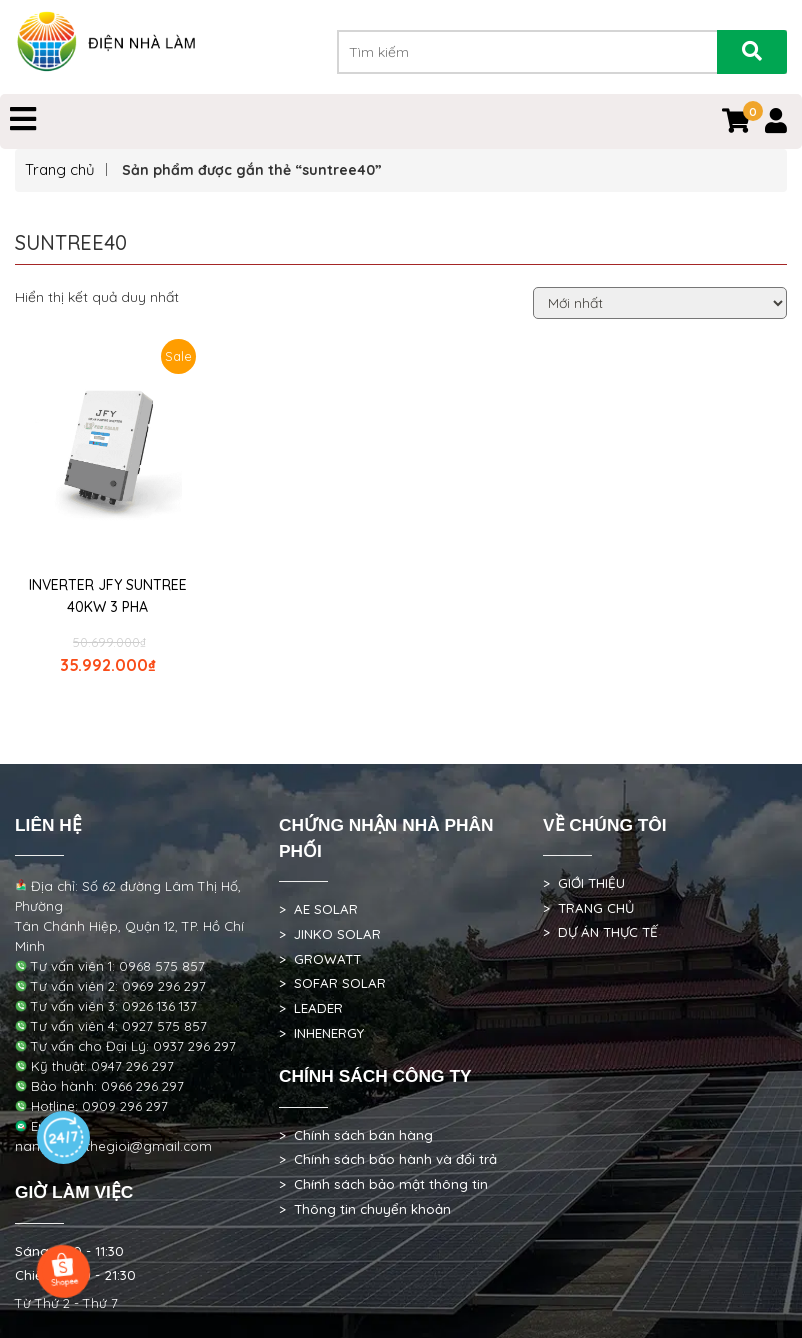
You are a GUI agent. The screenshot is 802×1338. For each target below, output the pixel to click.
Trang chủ (60, 169)
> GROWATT (320, 959)
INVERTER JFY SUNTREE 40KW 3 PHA (108, 596)
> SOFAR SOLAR (332, 983)
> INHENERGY (321, 1033)
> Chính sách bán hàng (356, 1135)
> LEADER (311, 1008)
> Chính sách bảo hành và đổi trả (388, 1159)
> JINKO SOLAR (330, 934)
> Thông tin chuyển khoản (365, 1209)
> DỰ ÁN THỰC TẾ (600, 932)
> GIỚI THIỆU (584, 883)
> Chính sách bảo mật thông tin (383, 1184)
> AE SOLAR (318, 909)
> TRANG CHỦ (588, 908)
